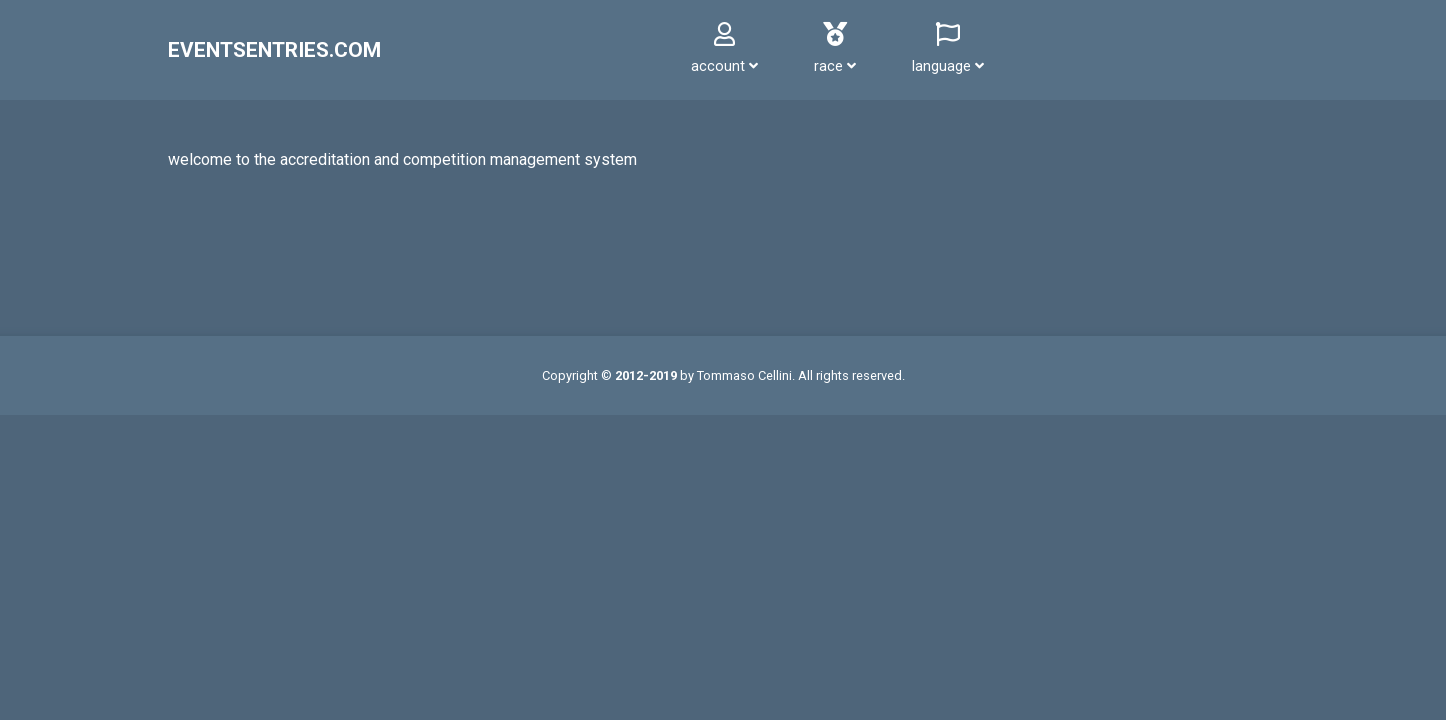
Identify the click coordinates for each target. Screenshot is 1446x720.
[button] (724, 50)
